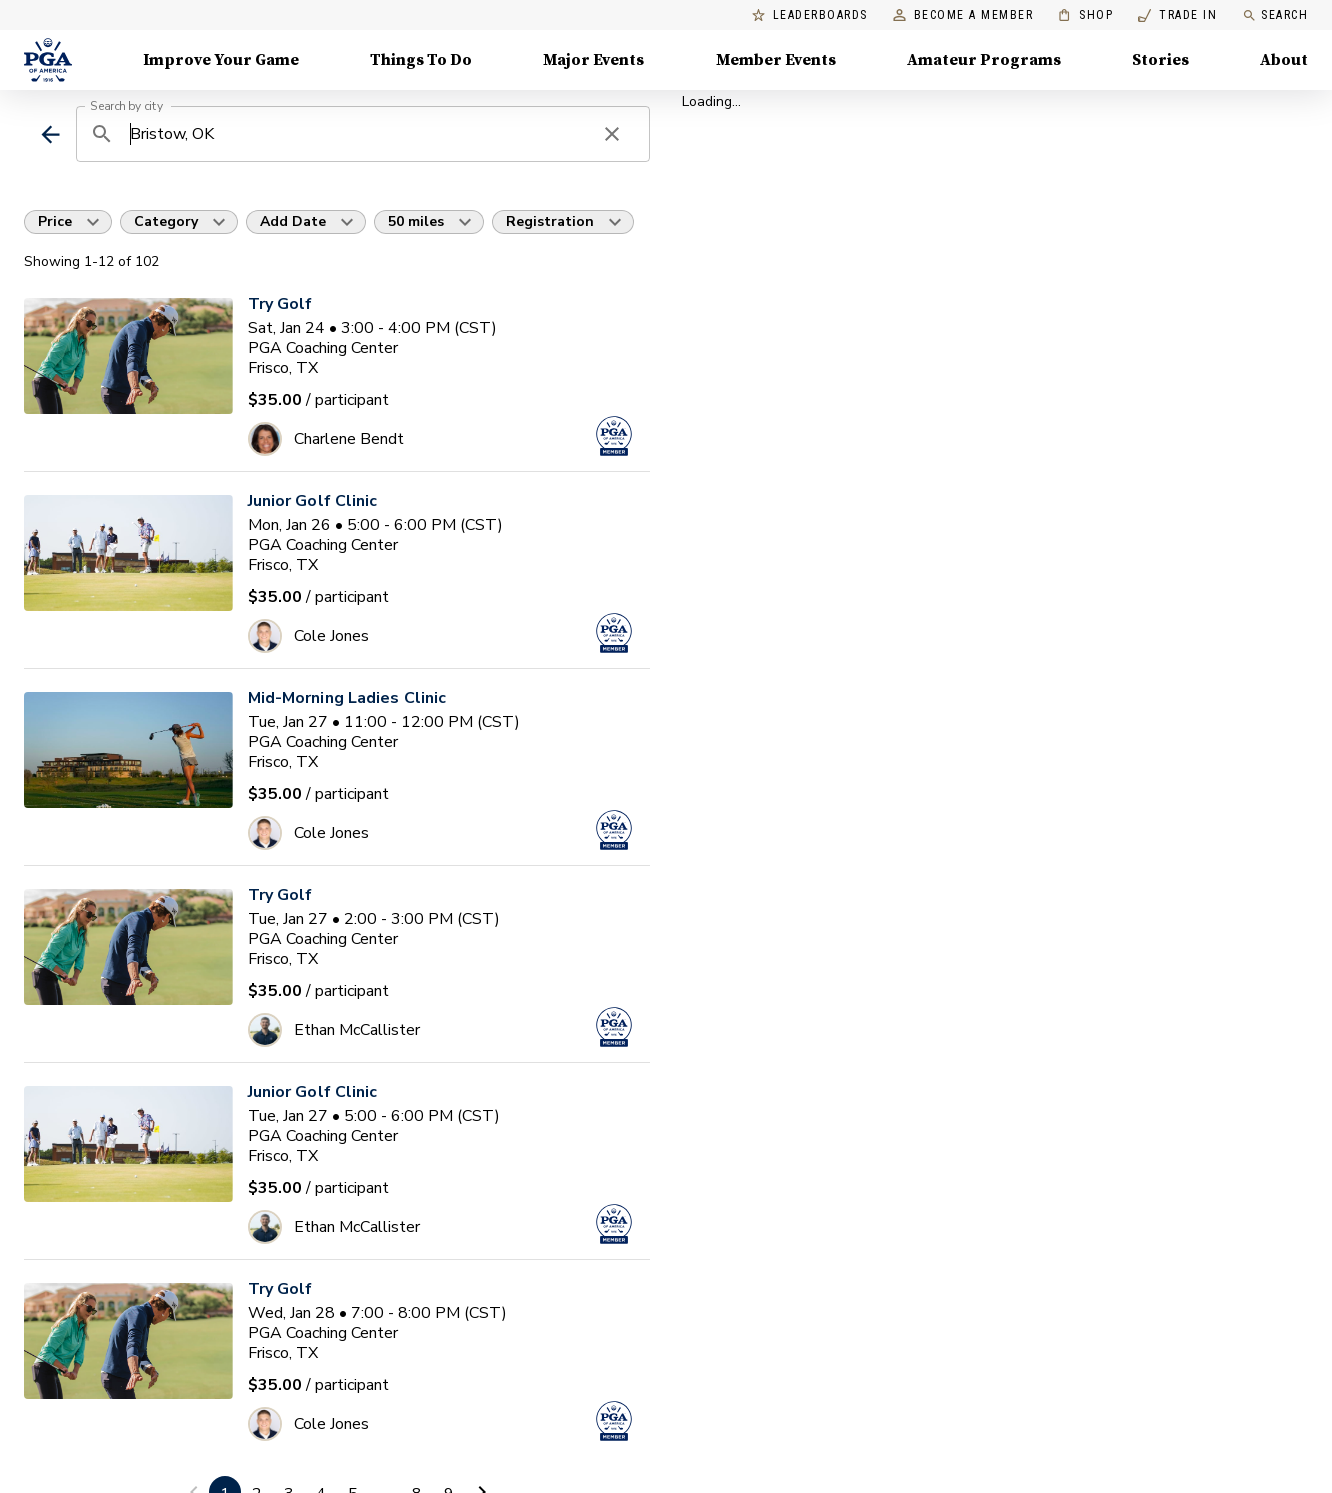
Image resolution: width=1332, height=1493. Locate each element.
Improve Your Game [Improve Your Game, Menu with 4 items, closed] (221, 60)
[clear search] (612, 134)
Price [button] (55, 221)
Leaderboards (810, 15)
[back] (50, 134)
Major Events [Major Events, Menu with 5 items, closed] (593, 60)
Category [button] (166, 221)
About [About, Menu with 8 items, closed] (1284, 60)
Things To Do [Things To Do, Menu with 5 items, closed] (421, 60)
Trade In (1177, 15)
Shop (1085, 15)
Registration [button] (550, 221)
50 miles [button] (416, 221)
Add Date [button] (293, 221)
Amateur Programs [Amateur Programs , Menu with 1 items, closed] (984, 60)
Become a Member (963, 15)
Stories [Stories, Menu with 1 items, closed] (1160, 60)
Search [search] (1275, 15)
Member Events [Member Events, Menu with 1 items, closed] (776, 60)
